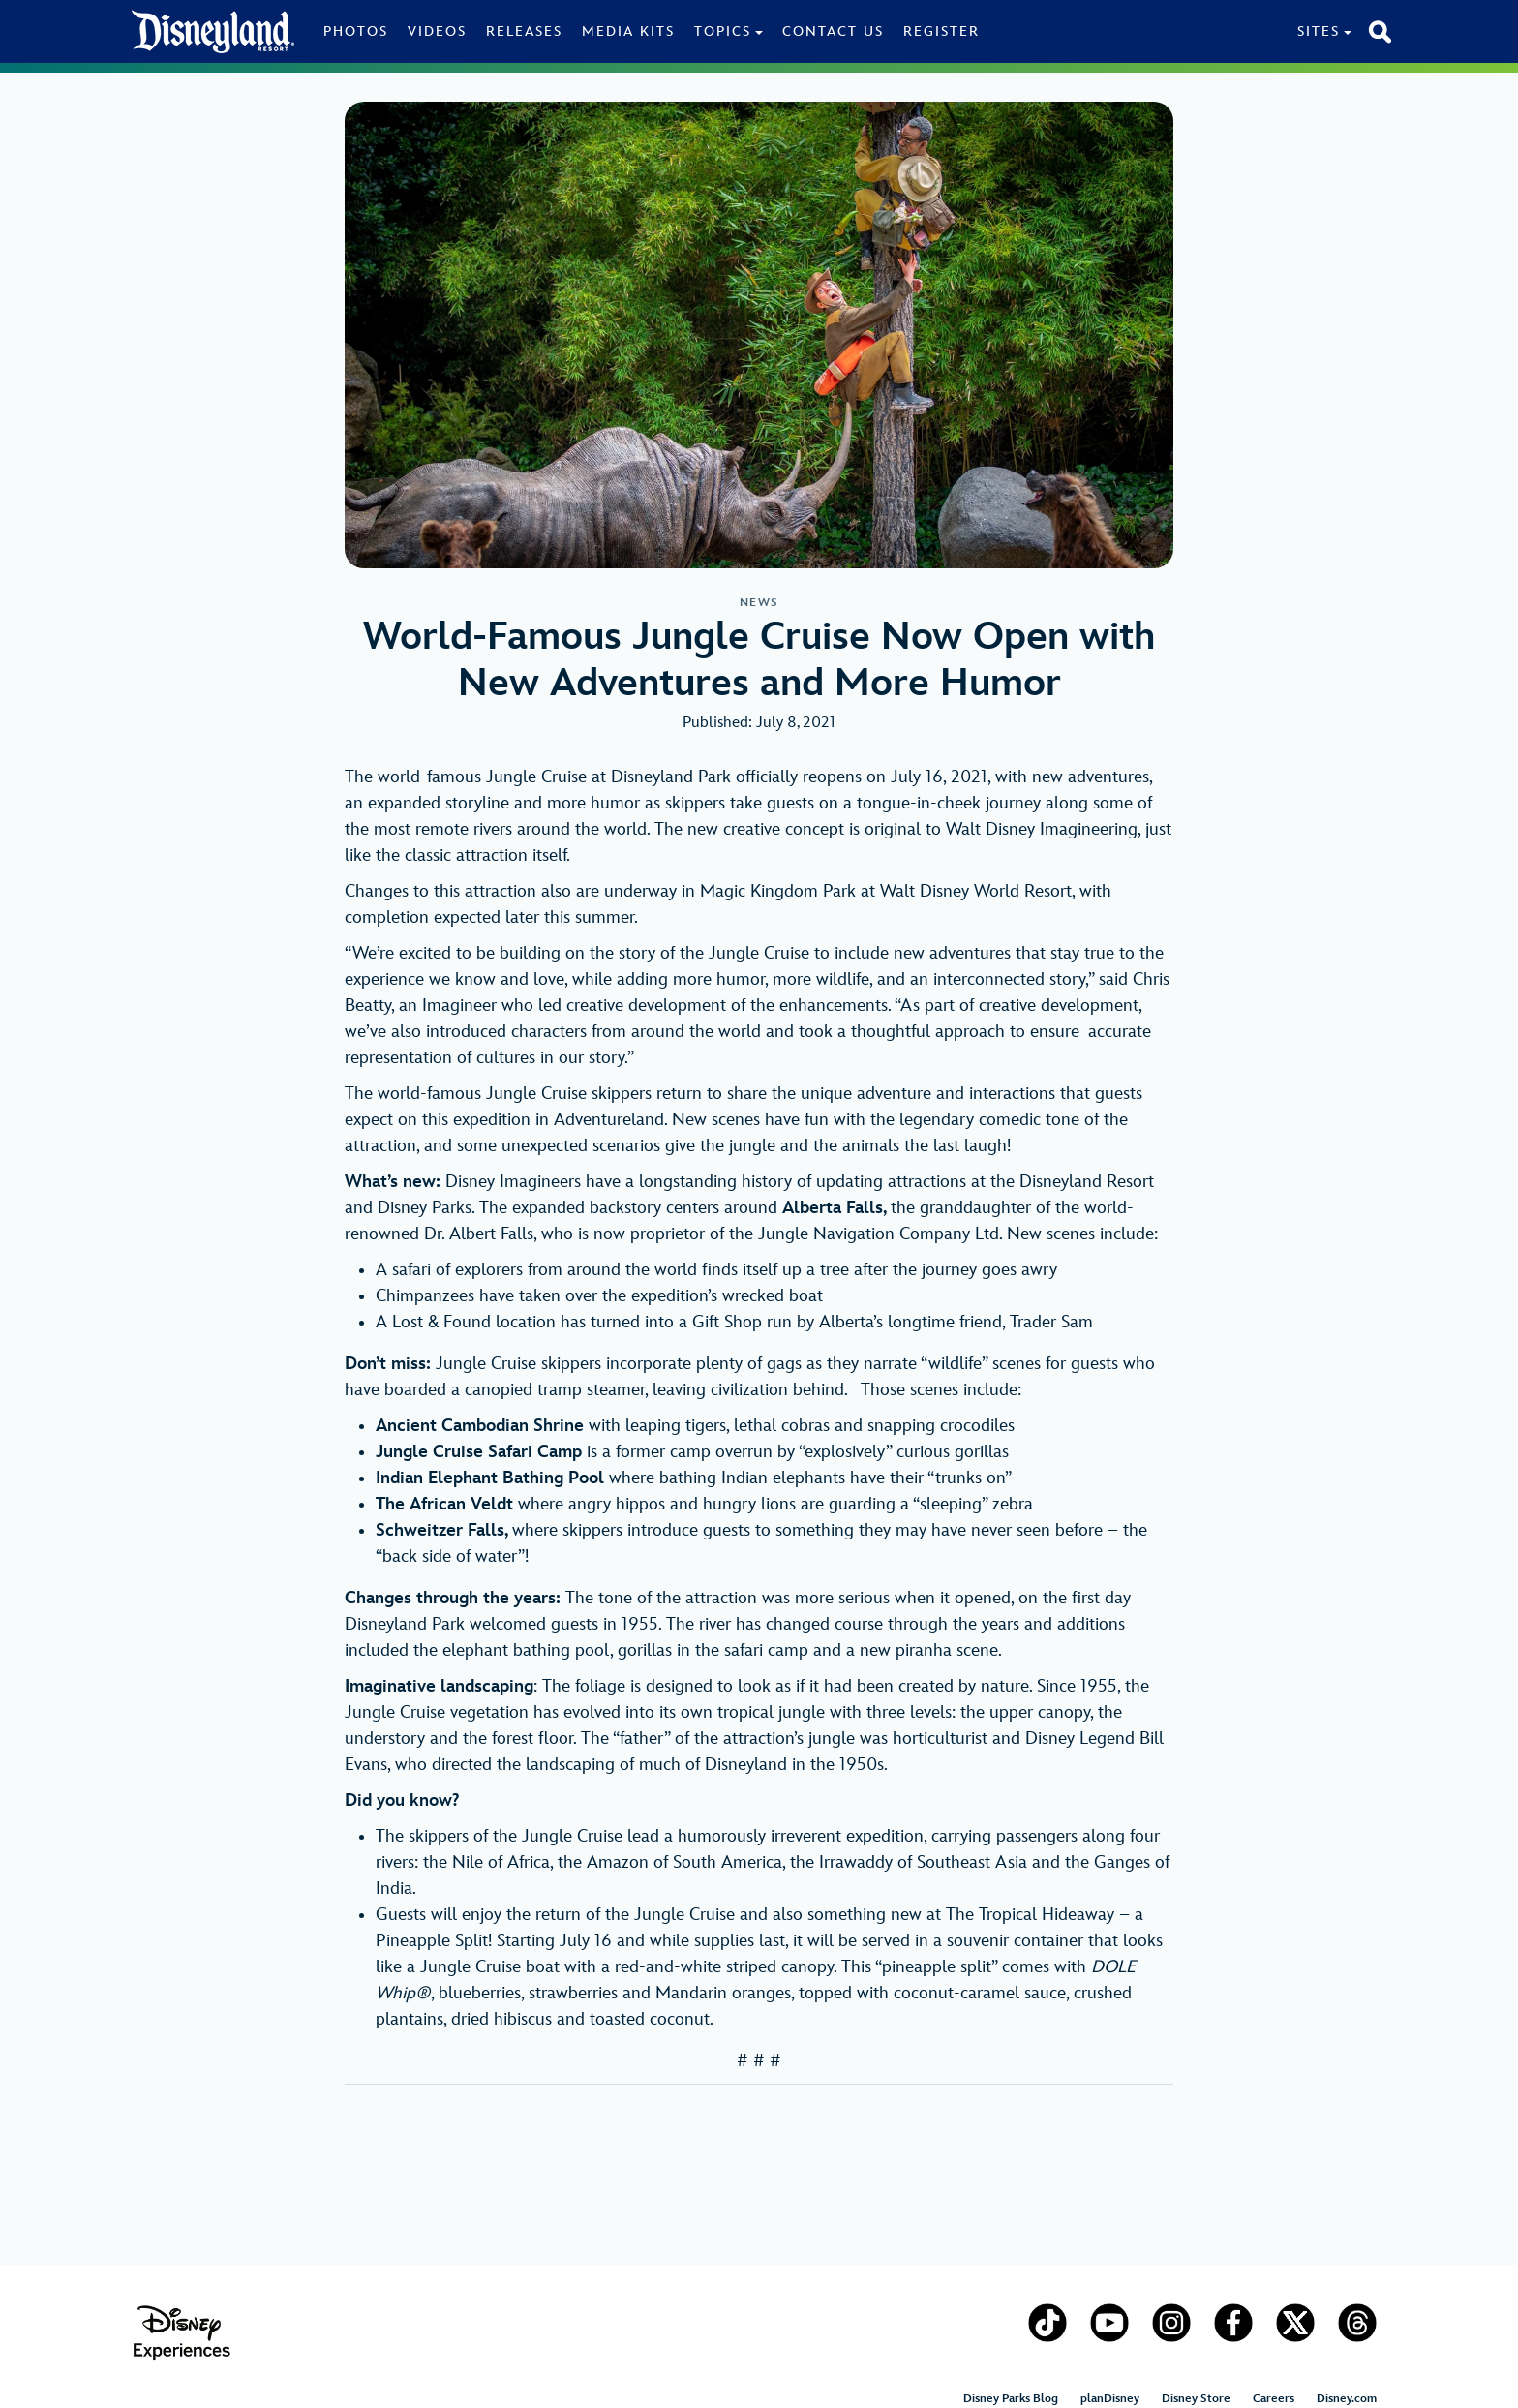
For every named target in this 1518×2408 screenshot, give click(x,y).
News (759, 603)
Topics (722, 31)
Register (941, 31)
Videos (437, 31)
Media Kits (628, 31)
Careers (1273, 2399)
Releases (524, 31)
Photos (355, 31)
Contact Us (833, 31)
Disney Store (1196, 2399)
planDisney (1109, 2399)
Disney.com (1347, 2399)
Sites (1318, 31)
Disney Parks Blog (1010, 2399)
